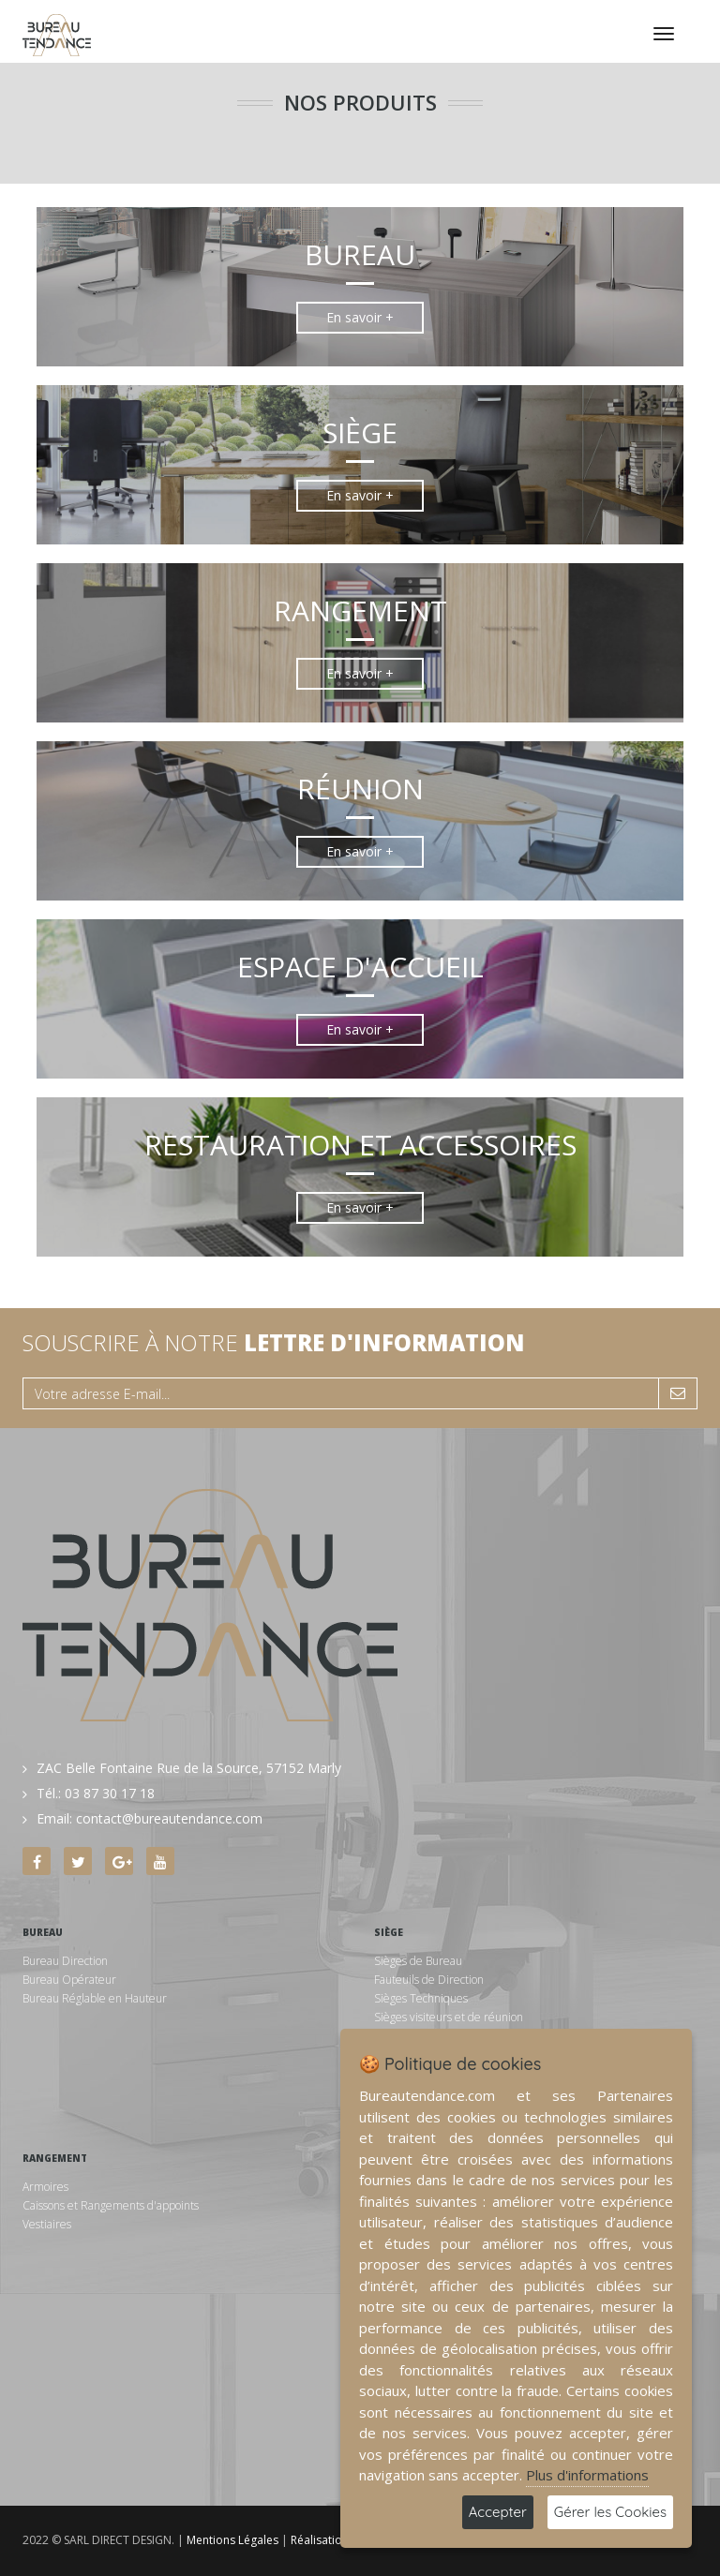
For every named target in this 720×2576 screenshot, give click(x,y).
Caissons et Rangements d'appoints (110, 2205)
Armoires (45, 2187)
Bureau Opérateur (69, 1980)
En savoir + (360, 317)
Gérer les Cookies (610, 2512)
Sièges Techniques (421, 1998)
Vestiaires (46, 2224)
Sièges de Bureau (418, 1961)
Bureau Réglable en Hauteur (94, 1998)
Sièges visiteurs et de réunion (448, 2017)
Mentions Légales (232, 2540)
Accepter (498, 2512)
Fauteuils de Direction (429, 1980)
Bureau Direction (65, 1961)
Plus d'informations (587, 2474)
